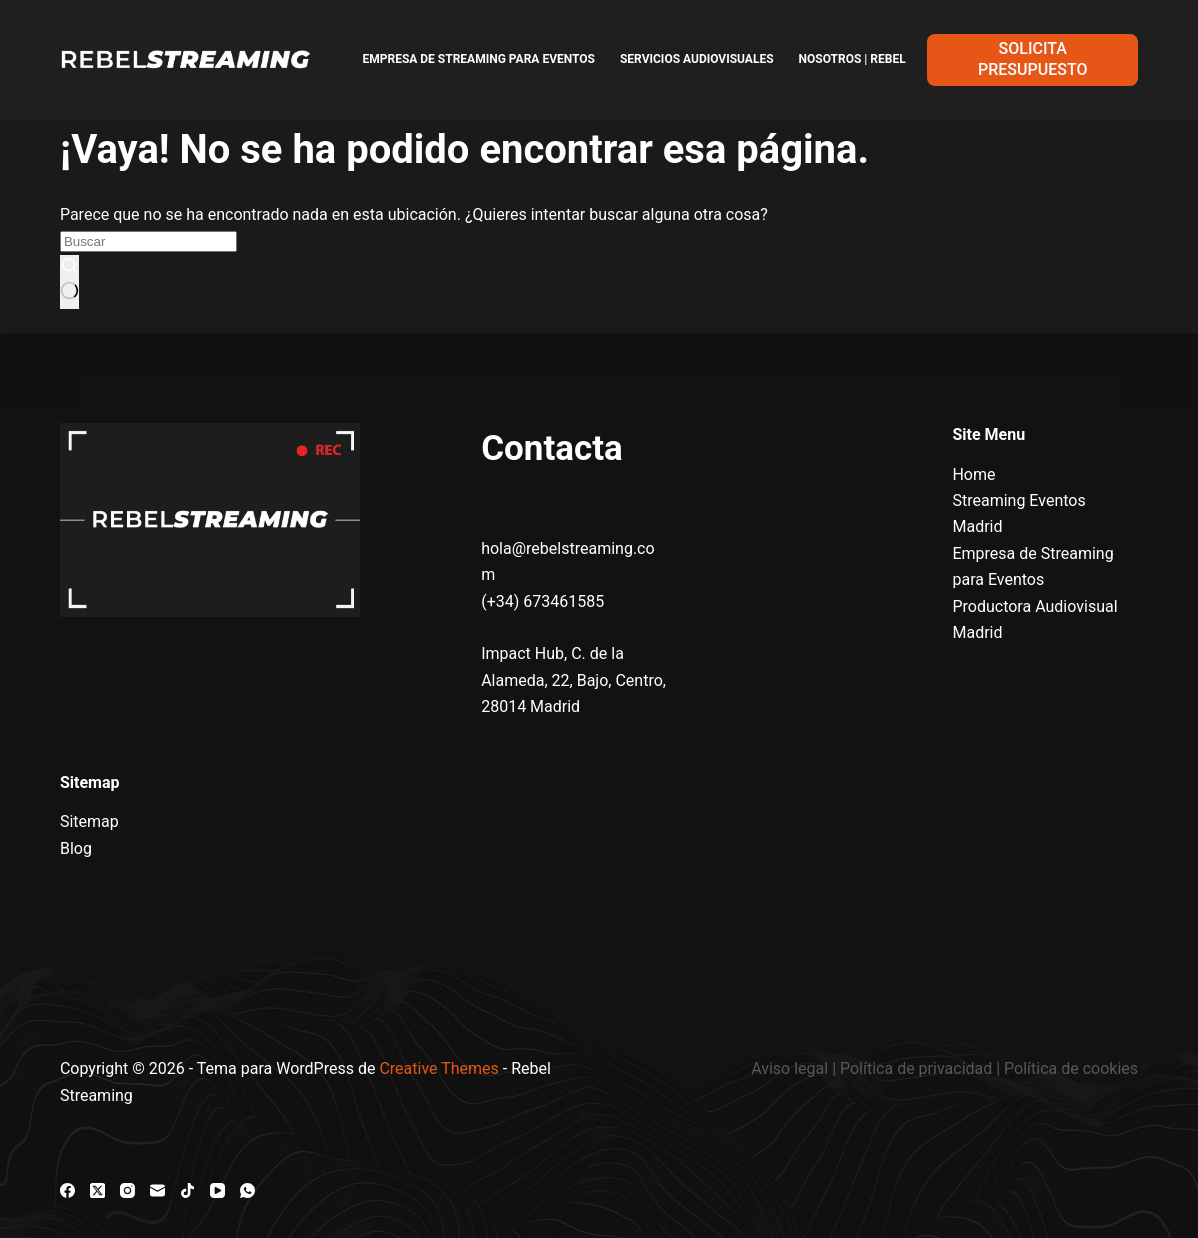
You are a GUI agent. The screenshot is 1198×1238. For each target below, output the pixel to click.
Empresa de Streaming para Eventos (478, 59)
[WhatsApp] (247, 1190)
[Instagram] (127, 1190)
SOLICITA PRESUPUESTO (1032, 59)
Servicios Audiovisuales (697, 59)
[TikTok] (187, 1190)
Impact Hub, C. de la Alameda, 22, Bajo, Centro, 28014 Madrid (573, 680)
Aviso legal (791, 1068)
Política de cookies (1071, 1068)
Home (973, 474)
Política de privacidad (916, 1068)
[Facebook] (67, 1190)
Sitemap (89, 821)
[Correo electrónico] (157, 1190)
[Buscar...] (148, 241)
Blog (76, 848)
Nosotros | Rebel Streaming (888, 59)
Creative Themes (438, 1068)
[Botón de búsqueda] (69, 282)
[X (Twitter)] (97, 1190)
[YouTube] (217, 1190)
